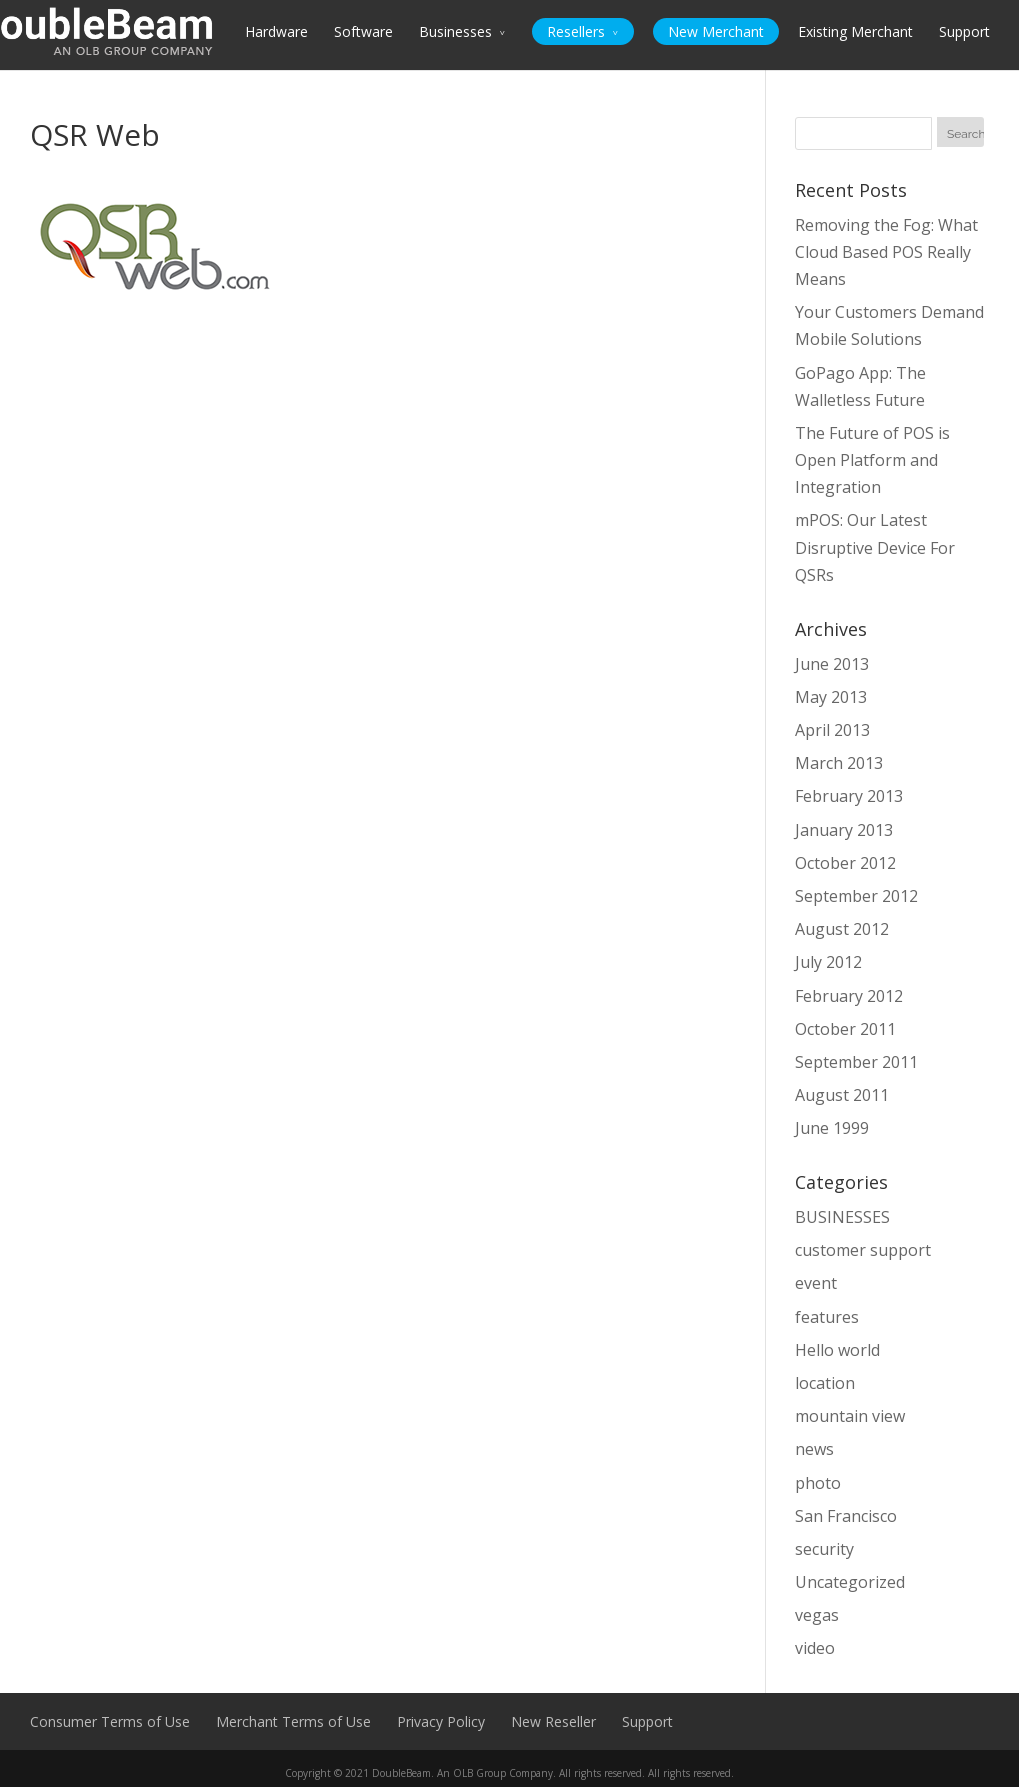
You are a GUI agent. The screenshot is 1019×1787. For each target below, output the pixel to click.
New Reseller (553, 1721)
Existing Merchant (855, 31)
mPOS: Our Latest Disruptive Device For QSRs (875, 547)
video (815, 1648)
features (827, 1317)
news (814, 1449)
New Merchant (716, 31)
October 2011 (845, 1029)
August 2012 (842, 929)
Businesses (455, 31)
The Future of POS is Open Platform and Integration (872, 460)
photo (818, 1483)
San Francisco (846, 1516)
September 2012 (856, 896)
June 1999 (832, 1128)
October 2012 (845, 863)
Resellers (576, 31)
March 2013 (839, 763)
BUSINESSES (842, 1217)
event (816, 1283)
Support (964, 31)
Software (363, 31)
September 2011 (856, 1062)
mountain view (850, 1416)
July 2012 (828, 962)
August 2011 (842, 1095)
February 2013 (849, 796)
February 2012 (849, 996)
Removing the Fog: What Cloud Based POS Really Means (886, 252)
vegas (817, 1615)
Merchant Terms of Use (293, 1721)
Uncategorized (850, 1582)
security (824, 1549)
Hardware (276, 31)
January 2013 (844, 830)
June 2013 (832, 664)
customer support (863, 1250)
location (825, 1383)
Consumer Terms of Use (110, 1721)
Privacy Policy (441, 1721)
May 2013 (831, 697)
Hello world (837, 1350)
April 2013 (832, 730)
